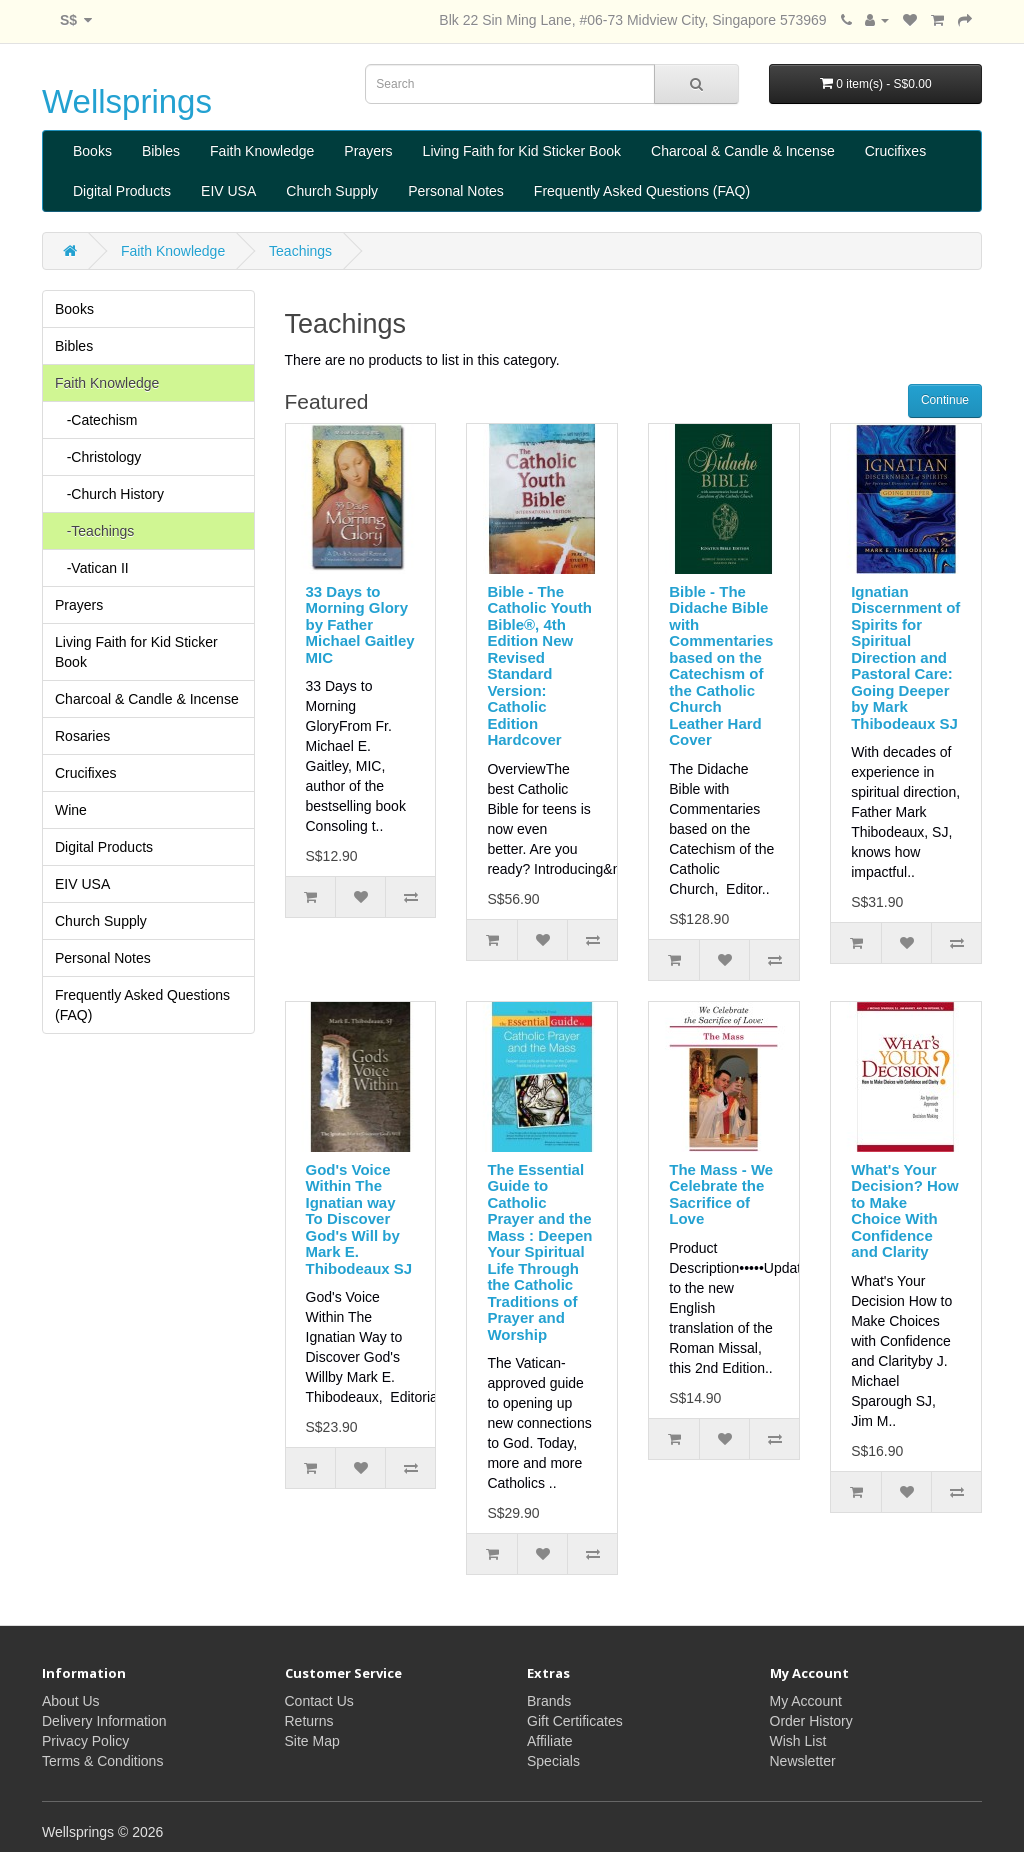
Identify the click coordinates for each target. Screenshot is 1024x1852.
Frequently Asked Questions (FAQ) (642, 191)
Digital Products (122, 191)
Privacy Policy (85, 1741)
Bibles (161, 151)
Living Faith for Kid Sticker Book (522, 151)
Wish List (798, 1741)
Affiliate (550, 1741)
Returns (309, 1721)
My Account (806, 1701)
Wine (71, 810)
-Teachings (94, 531)
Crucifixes (895, 151)
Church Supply (332, 191)
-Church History (109, 494)
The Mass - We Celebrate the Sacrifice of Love (721, 1194)
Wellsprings (127, 101)
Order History (811, 1721)
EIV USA (228, 191)
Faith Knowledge (262, 151)
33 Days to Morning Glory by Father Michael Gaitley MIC (360, 624)
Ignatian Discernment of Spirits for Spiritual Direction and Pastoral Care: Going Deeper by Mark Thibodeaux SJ (905, 657)
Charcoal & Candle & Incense (743, 151)
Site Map (312, 1741)
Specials (553, 1761)
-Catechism (96, 420)
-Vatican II (92, 568)
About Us (71, 1701)
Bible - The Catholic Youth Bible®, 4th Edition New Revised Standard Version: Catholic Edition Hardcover (539, 666)
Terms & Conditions (102, 1761)
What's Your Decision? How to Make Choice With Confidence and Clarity (905, 1211)
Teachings (300, 251)
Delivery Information (104, 1721)
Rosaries (82, 736)
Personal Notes (456, 191)
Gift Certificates (575, 1721)
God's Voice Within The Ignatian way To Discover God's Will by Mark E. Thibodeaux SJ (359, 1219)
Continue (945, 400)
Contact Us (319, 1701)
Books (92, 151)
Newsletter (803, 1761)
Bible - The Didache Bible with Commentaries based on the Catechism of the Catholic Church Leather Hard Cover (721, 666)
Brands (549, 1701)
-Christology (98, 457)
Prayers (368, 151)
